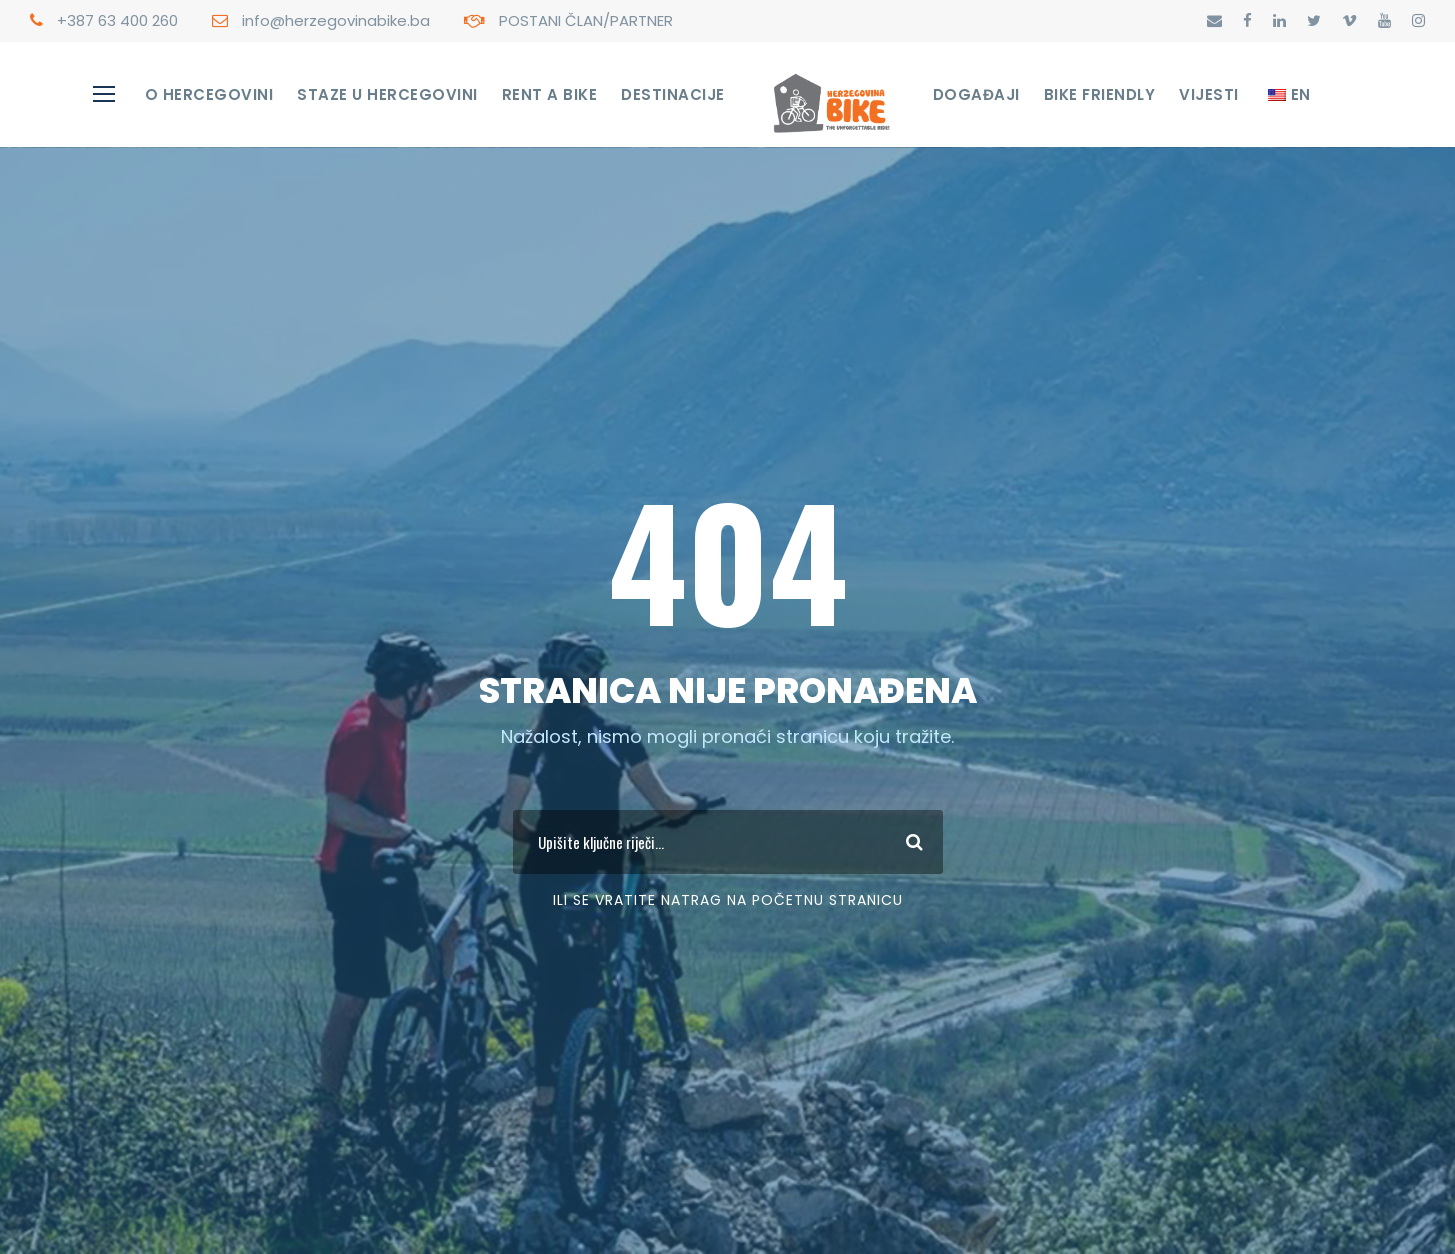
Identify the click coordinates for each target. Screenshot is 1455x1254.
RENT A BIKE (550, 94)
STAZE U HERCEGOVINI (387, 94)
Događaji (976, 94)
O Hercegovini (209, 94)
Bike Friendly (1100, 94)
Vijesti (1209, 94)
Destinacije (673, 94)
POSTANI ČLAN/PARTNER (586, 20)
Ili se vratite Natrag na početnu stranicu (728, 900)
